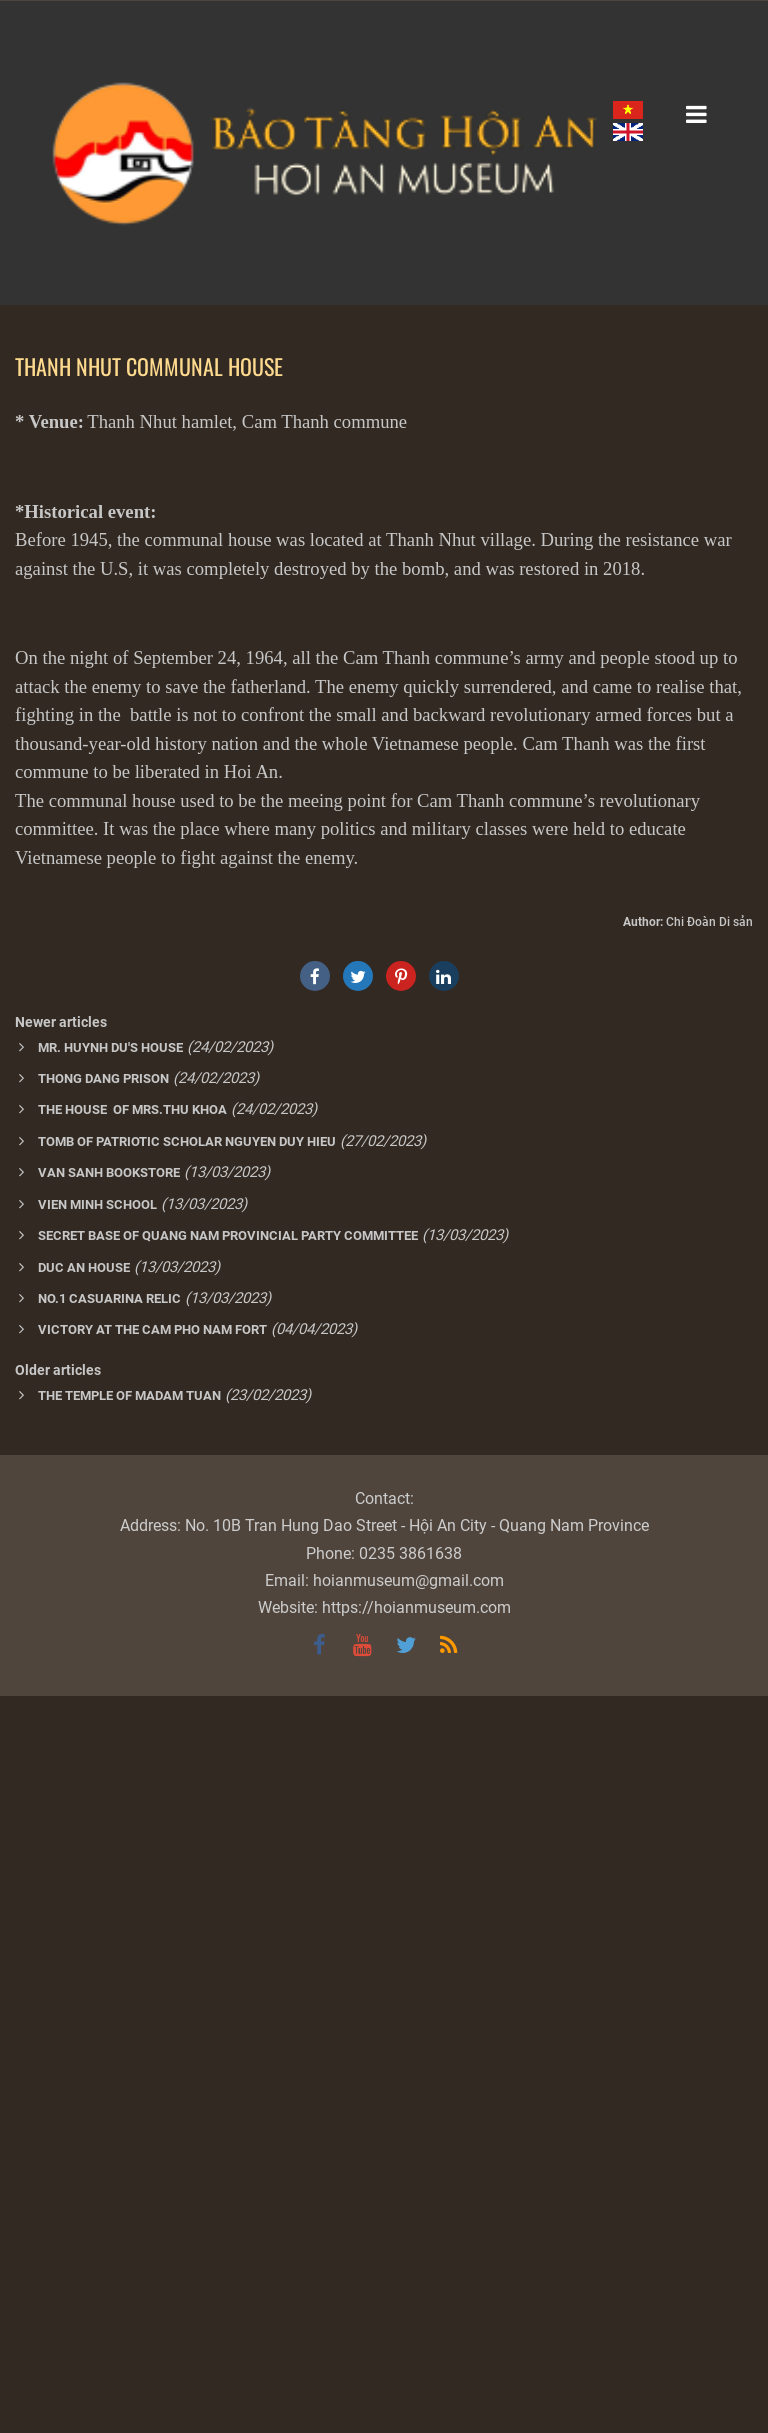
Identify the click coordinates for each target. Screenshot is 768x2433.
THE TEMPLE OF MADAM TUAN (129, 2132)
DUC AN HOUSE (84, 2004)
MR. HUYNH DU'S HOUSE (110, 1784)
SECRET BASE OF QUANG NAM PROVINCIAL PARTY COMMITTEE (228, 1972)
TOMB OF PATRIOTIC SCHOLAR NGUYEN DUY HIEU (187, 1878)
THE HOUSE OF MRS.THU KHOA (132, 1846)
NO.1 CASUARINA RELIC (109, 2035)
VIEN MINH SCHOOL (97, 1941)
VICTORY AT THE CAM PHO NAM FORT (152, 2066)
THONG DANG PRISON (103, 1815)
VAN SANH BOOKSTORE (109, 1909)
